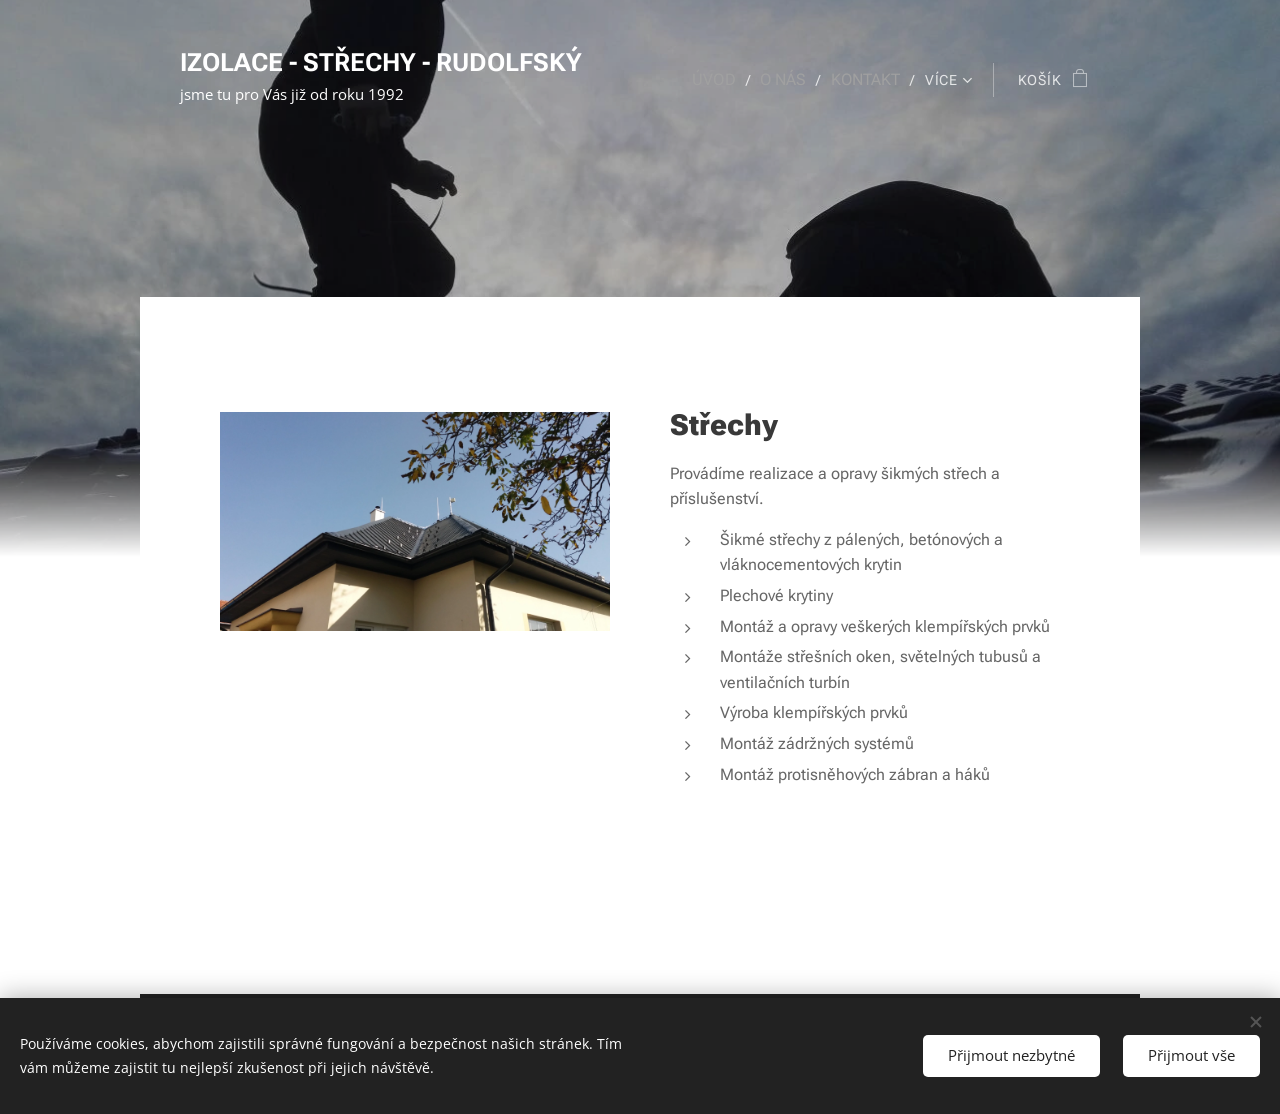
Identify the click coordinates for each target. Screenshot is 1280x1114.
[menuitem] (727, 80)
